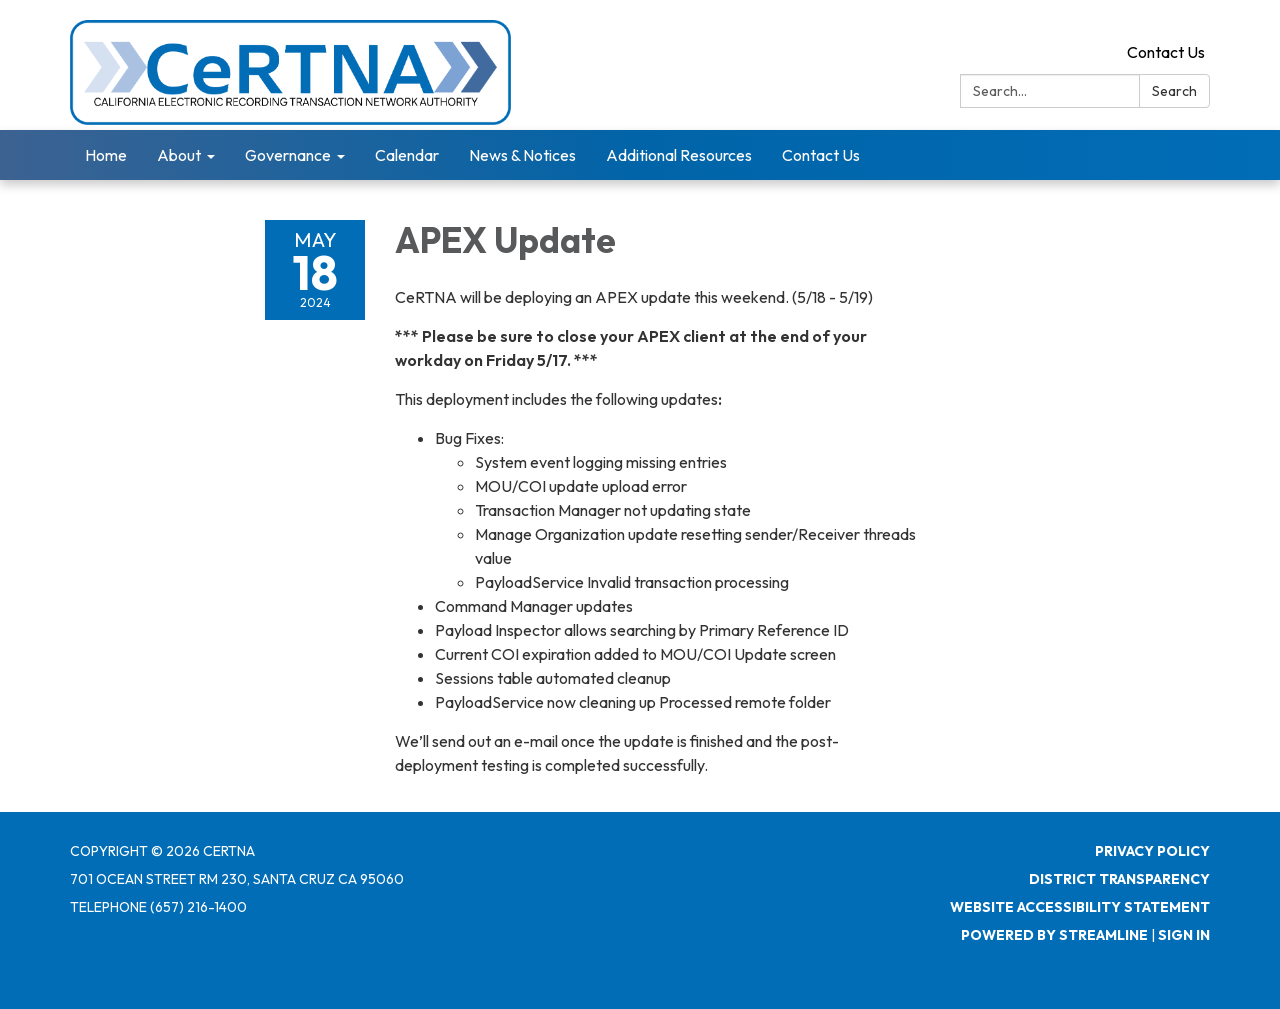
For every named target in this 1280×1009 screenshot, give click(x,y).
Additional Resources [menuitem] (679, 155)
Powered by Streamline (1054, 935)
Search (1174, 91)
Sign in (1184, 935)
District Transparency (1119, 879)
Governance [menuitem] (288, 155)
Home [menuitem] (106, 155)
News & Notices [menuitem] (522, 155)
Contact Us (1166, 52)
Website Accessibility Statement (1080, 907)
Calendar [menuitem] (407, 155)
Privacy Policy (1152, 851)
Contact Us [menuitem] (821, 155)
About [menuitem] (179, 155)
